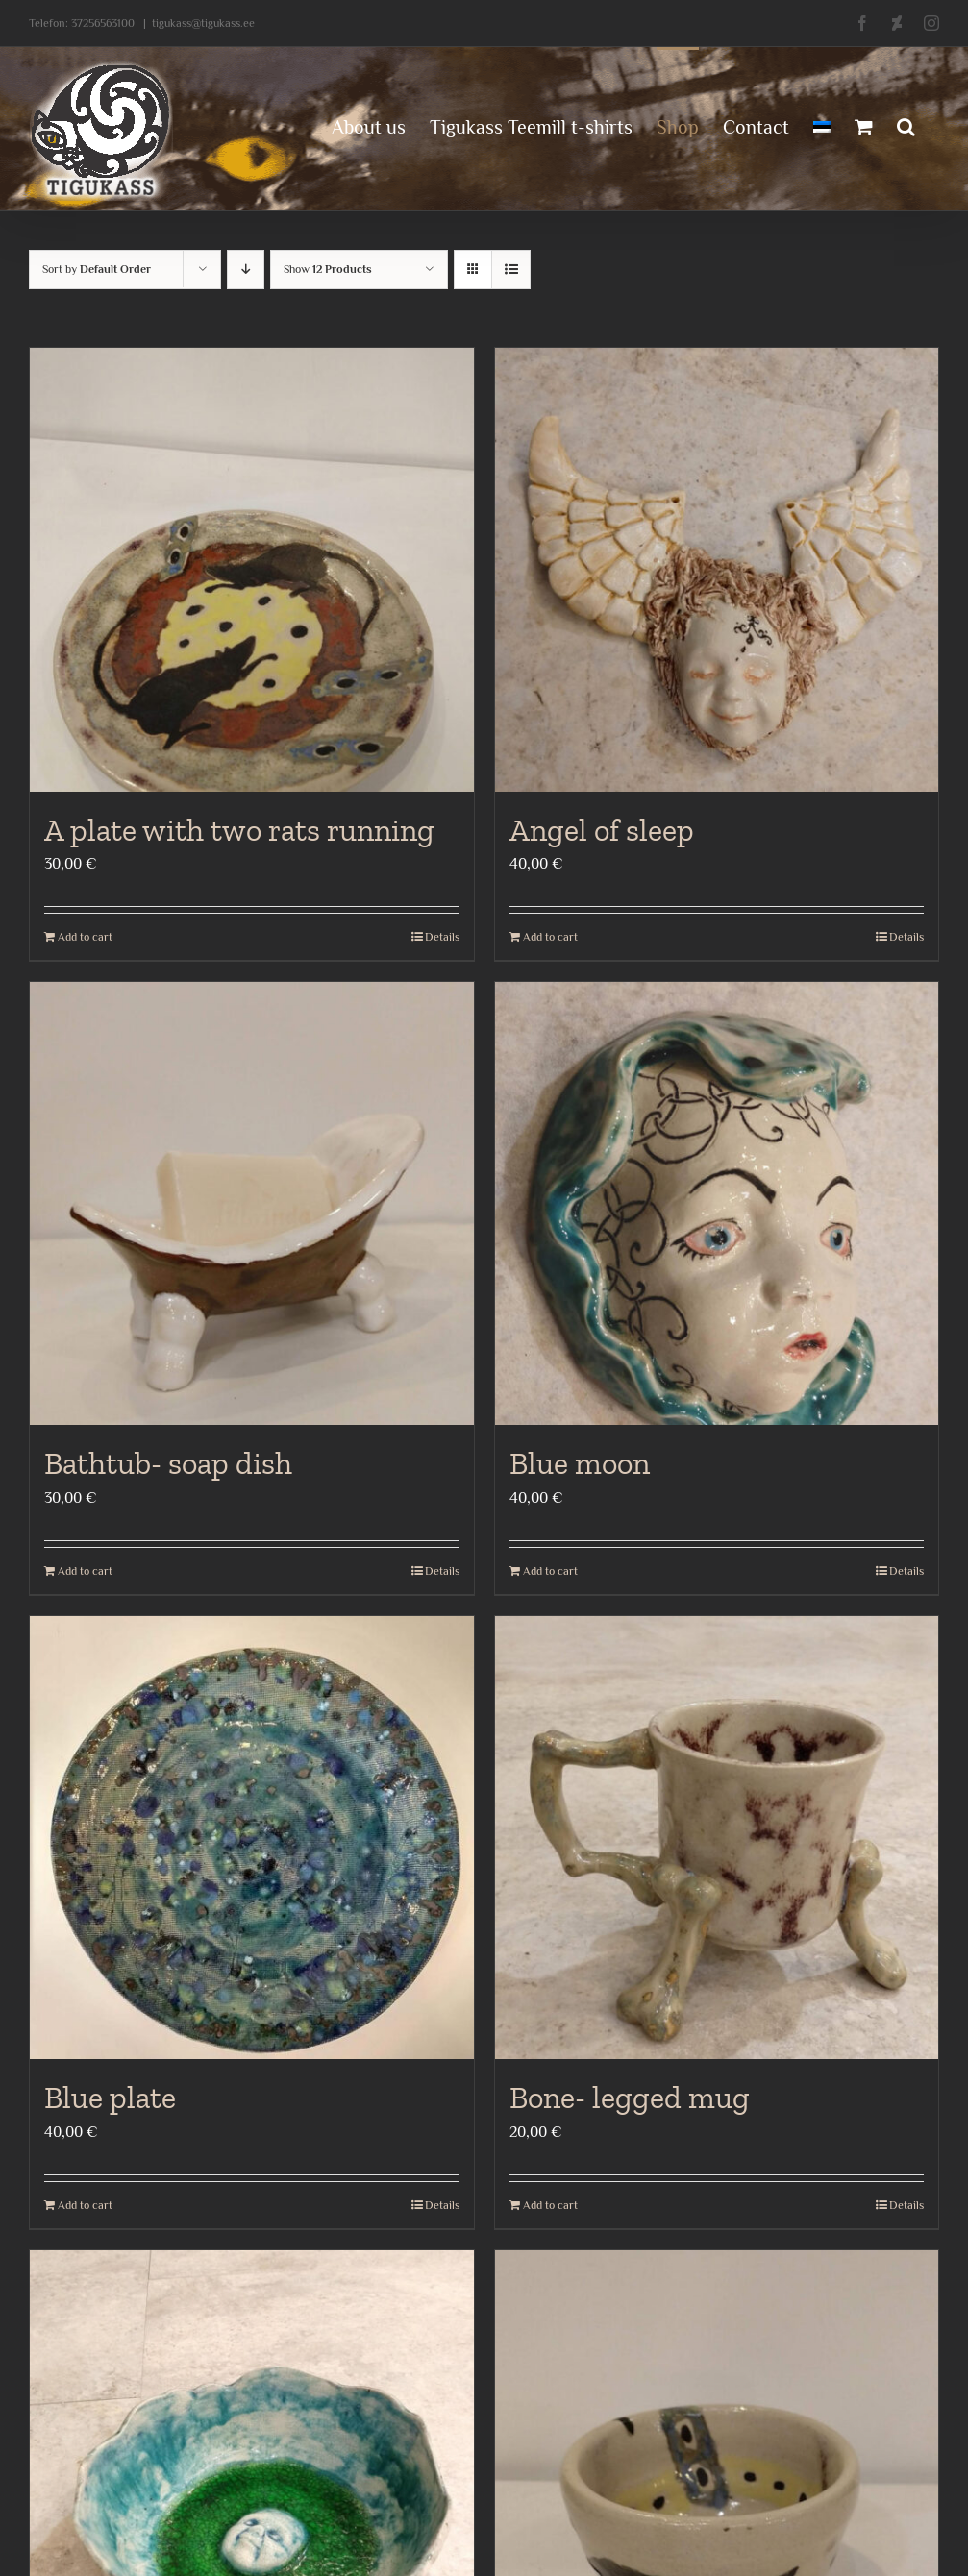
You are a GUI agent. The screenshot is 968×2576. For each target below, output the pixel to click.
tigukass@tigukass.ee (203, 23)
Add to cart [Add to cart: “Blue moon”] (550, 1571)
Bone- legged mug (629, 2097)
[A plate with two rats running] (252, 570)
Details (442, 937)
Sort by (96, 269)
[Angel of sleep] (717, 570)
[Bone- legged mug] (717, 1838)
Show (328, 269)
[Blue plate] (252, 1838)
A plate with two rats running (239, 830)
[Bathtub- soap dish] (252, 1204)
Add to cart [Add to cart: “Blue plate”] (85, 2205)
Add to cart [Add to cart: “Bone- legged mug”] (550, 2205)
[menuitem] (822, 125)
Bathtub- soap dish (168, 1463)
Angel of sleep (601, 830)
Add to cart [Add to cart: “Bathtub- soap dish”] (85, 1571)
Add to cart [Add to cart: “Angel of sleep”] (550, 937)
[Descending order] (245, 269)
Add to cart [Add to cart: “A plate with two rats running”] (85, 937)
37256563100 (103, 23)
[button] (906, 125)
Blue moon (579, 1463)
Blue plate (110, 2097)
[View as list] (511, 269)
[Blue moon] (717, 1204)
